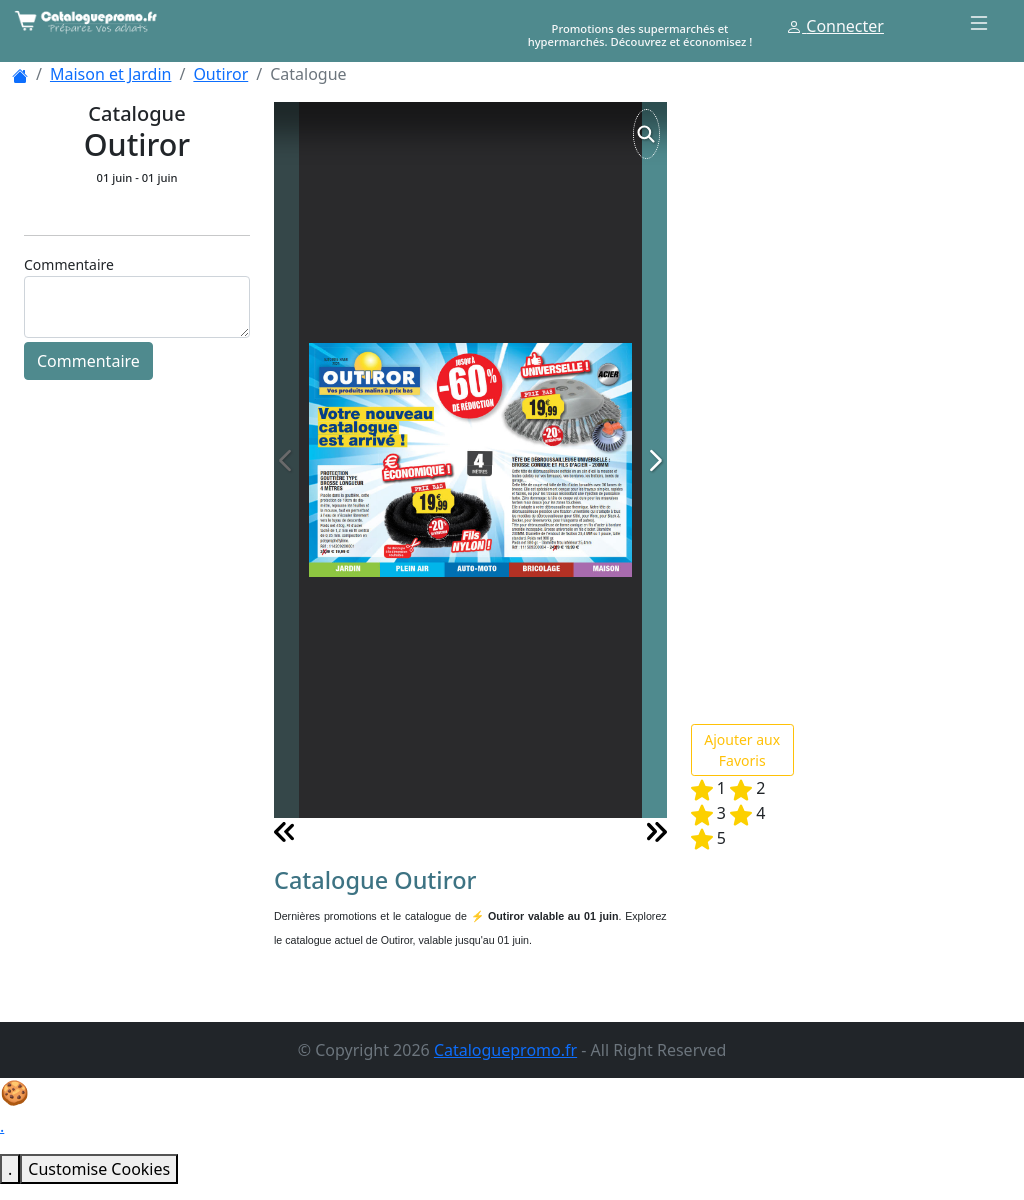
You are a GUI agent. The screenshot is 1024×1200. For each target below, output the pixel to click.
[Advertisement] (841, 402)
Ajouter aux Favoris (742, 750)
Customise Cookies (99, 1169)
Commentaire (88, 361)
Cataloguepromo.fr (505, 1050)
